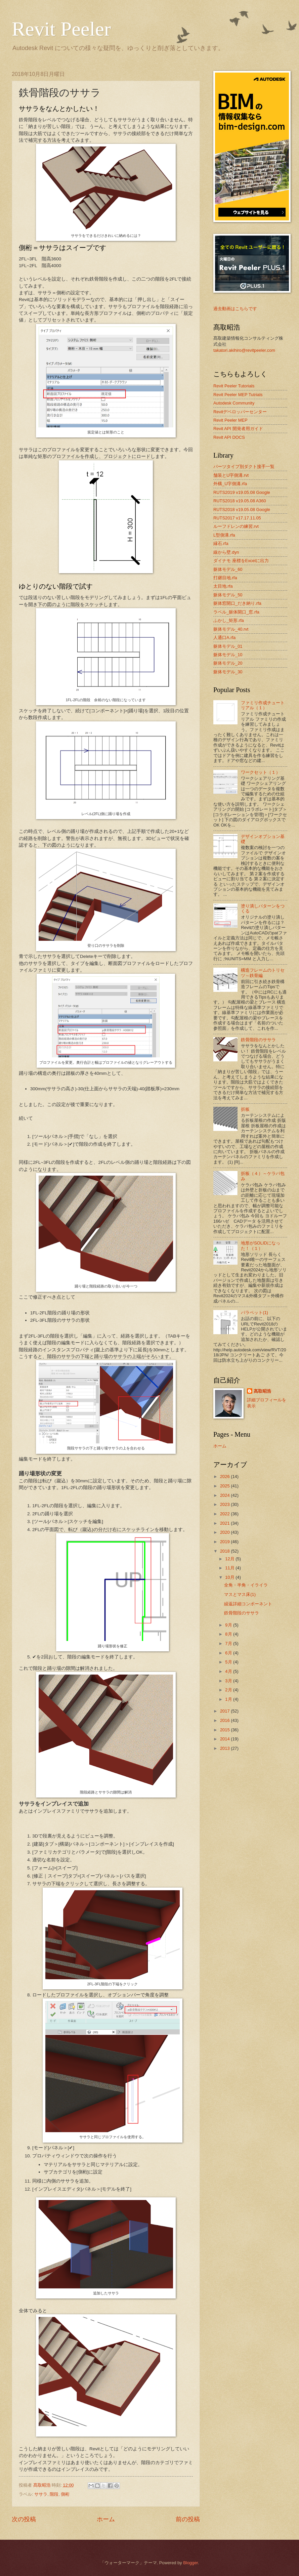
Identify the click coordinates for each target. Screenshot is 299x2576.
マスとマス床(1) (240, 1594)
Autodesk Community (233, 403)
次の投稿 (24, 2519)
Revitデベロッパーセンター (240, 411)
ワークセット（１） (260, 772)
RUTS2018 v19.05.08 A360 (239, 500)
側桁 (65, 2494)
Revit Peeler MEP (230, 420)
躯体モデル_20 (227, 663)
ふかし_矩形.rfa (228, 620)
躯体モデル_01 (227, 646)
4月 (229, 1671)
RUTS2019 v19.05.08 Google (241, 492)
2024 (225, 1495)
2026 (225, 1476)
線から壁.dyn (226, 552)
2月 (229, 1689)
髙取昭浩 (262, 1391)
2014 (225, 1738)
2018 (225, 1551)
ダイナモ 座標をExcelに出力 (241, 560)
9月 (229, 1625)
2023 (225, 1504)
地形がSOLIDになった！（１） (260, 1245)
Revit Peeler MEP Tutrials (237, 394)
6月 (229, 1652)
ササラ (40, 2494)
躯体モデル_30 (227, 671)
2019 (225, 1541)
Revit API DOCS (229, 437)
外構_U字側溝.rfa (230, 483)
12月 (230, 1558)
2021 (225, 1523)
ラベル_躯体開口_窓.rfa (236, 612)
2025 (225, 1485)
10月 (230, 1577)
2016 (225, 1720)
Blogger (190, 2562)
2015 (225, 1729)
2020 (225, 1532)
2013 (225, 1748)
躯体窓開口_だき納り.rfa (237, 603)
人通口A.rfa (224, 637)
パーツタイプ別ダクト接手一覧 (243, 466)
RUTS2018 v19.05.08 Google (241, 509)
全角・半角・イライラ (246, 1585)
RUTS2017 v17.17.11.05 (237, 517)
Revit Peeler (61, 29)
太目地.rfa (223, 586)
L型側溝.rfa (224, 535)
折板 (245, 1109)
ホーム (106, 2519)
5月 (229, 1661)
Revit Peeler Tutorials (233, 385)
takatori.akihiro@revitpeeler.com (244, 350)
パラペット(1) (254, 1312)
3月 (229, 1680)
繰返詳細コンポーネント (248, 1603)
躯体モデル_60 (227, 569)
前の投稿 (188, 2519)
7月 (229, 1643)
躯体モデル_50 (227, 594)
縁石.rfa (220, 543)
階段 (54, 2494)
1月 (229, 1699)
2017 (225, 1711)
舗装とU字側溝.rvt (231, 475)
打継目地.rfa (225, 577)
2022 (225, 1513)
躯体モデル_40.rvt (230, 629)
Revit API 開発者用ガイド (238, 428)
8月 (229, 1634)
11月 (230, 1567)
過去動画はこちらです (235, 308)
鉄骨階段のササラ (258, 1039)
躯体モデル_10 (227, 654)
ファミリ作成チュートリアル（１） (263, 705)
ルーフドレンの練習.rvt (236, 526)
